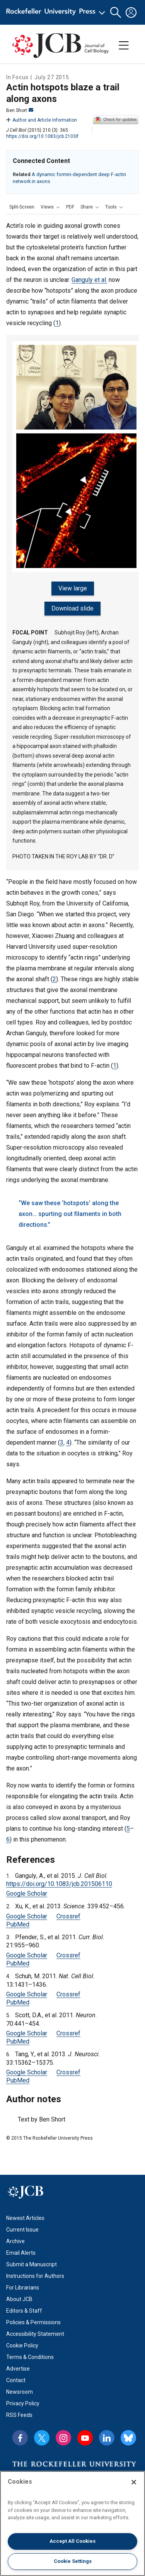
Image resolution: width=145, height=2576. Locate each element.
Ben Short (19, 110)
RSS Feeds (19, 2415)
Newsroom (19, 2392)
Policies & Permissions (33, 2322)
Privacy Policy (22, 2403)
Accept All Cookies (72, 2541)
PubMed (17, 1924)
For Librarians (22, 2287)
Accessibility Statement (35, 2334)
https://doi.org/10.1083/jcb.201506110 (59, 1883)
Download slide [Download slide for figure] (72, 608)
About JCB (19, 2299)
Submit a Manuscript (31, 2264)
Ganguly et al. (89, 279)
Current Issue (22, 2230)
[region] (72, 2523)
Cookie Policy (22, 2345)
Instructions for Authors (35, 2276)
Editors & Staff (24, 2311)
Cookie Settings (73, 2561)
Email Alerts (21, 2253)
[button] (115, 12)
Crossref (68, 1916)
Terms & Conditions (30, 2357)
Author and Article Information (41, 120)
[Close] (133, 2482)
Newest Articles (25, 2218)
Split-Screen (21, 207)
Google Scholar (26, 1893)
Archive (15, 2241)
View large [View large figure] (72, 588)
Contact (16, 2380)
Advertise (18, 2369)
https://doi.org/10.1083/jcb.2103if (42, 136)
